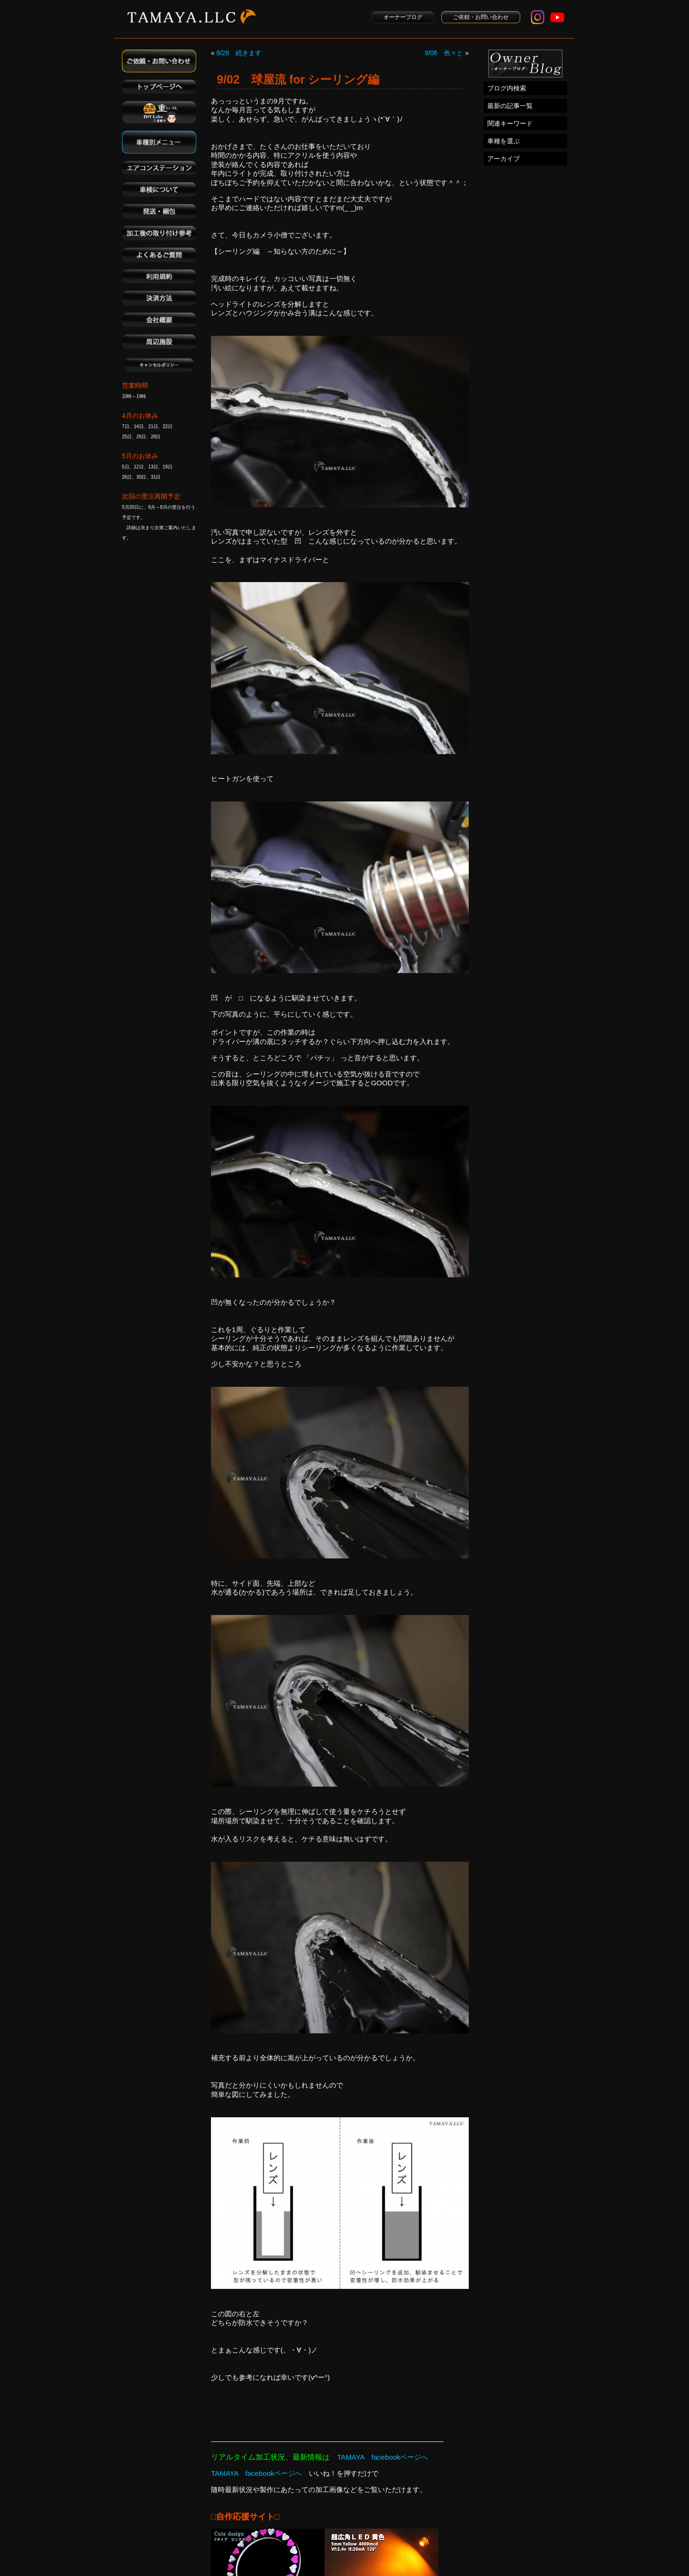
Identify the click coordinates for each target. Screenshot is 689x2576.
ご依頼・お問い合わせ (481, 17)
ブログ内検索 (506, 88)
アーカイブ (503, 158)
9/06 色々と (444, 53)
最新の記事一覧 (510, 105)
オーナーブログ (402, 17)
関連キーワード (510, 123)
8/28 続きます (239, 53)
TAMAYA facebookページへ (382, 2457)
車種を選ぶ (503, 141)
